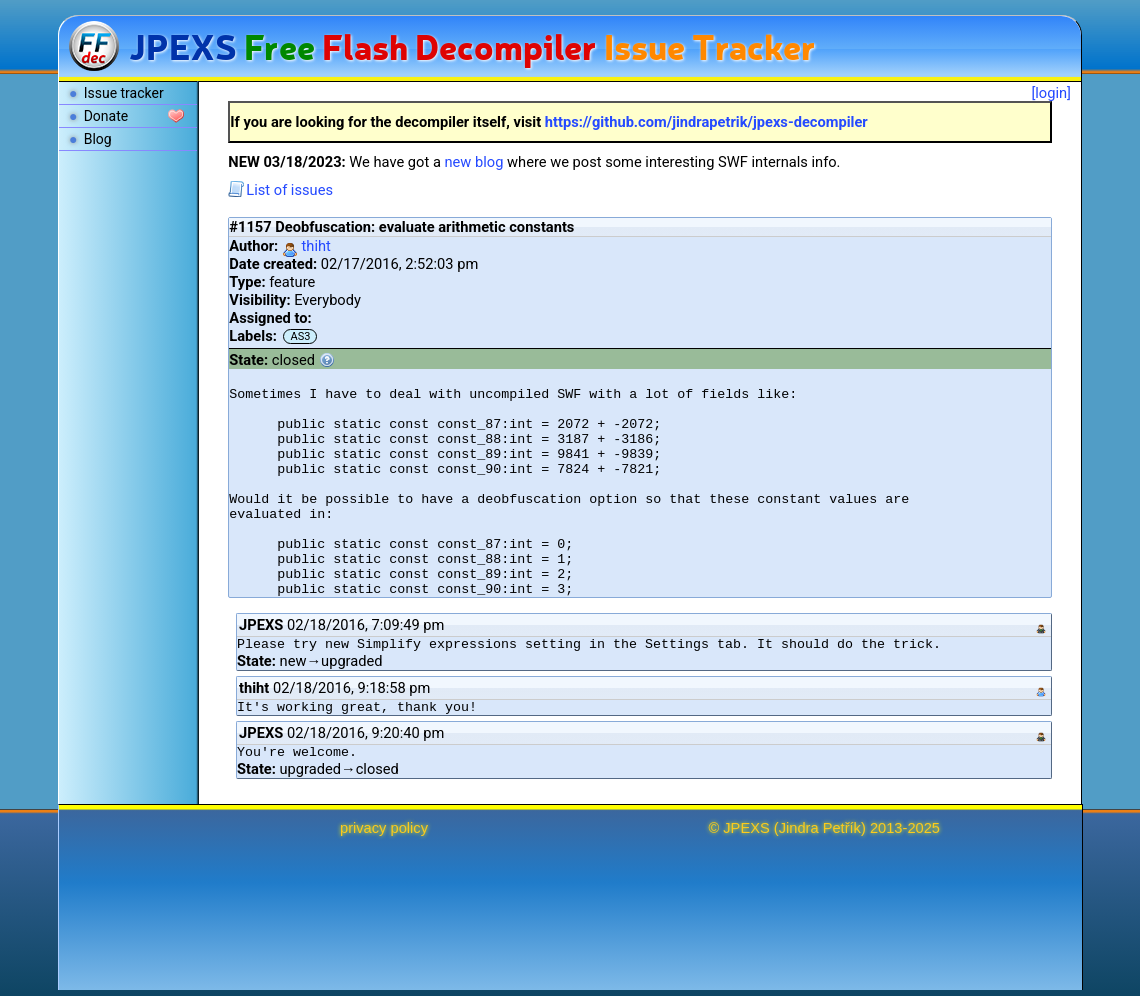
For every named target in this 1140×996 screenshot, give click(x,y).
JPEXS (746, 828)
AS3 (300, 336)
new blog (474, 162)
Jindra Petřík (820, 828)
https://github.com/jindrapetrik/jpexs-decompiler (706, 122)
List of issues (280, 190)
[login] (1051, 93)
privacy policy (384, 828)
